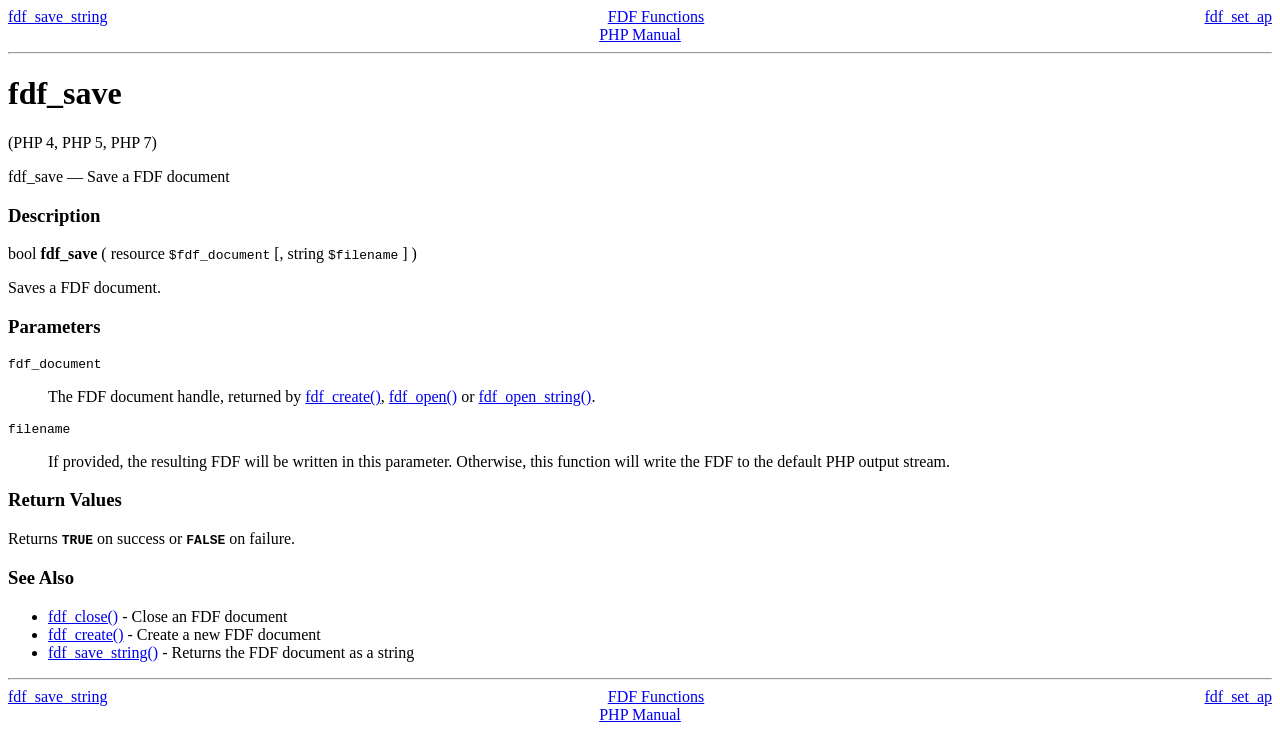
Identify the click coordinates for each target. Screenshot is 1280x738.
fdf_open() (423, 399)
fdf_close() (83, 622)
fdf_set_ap (1238, 16)
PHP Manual (640, 34)
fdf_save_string (58, 16)
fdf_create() (343, 399)
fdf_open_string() (535, 399)
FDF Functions (656, 16)
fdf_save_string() (103, 658)
